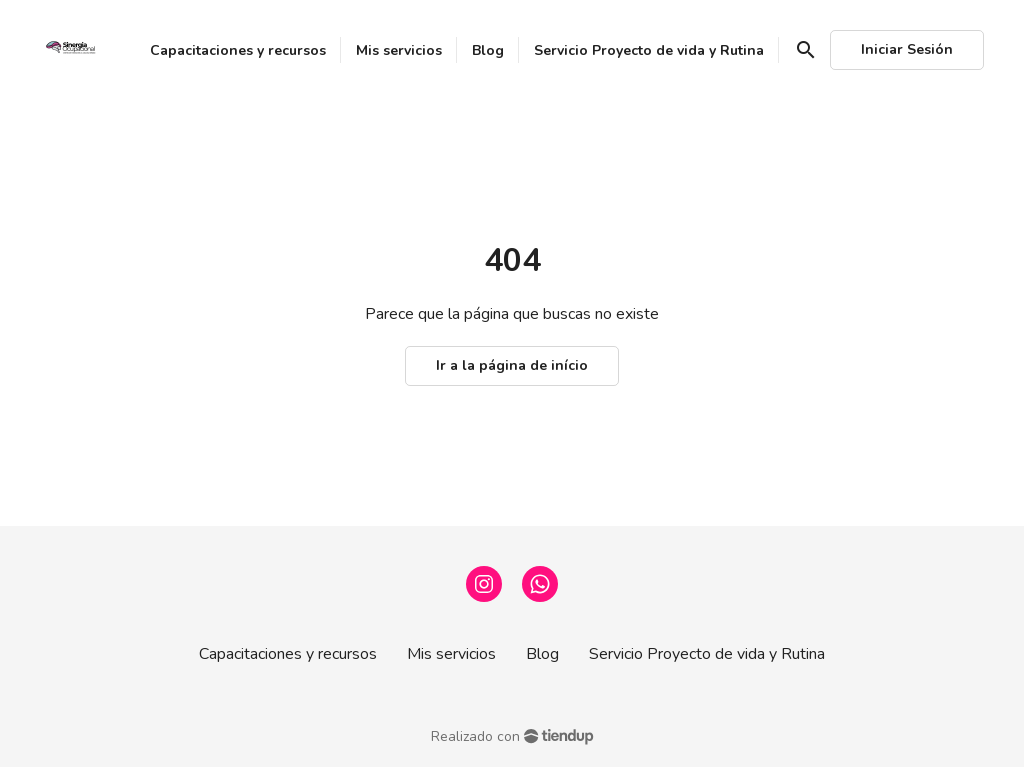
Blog (542, 654)
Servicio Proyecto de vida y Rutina (707, 654)
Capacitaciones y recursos (288, 654)
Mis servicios (451, 654)
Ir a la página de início (512, 365)
